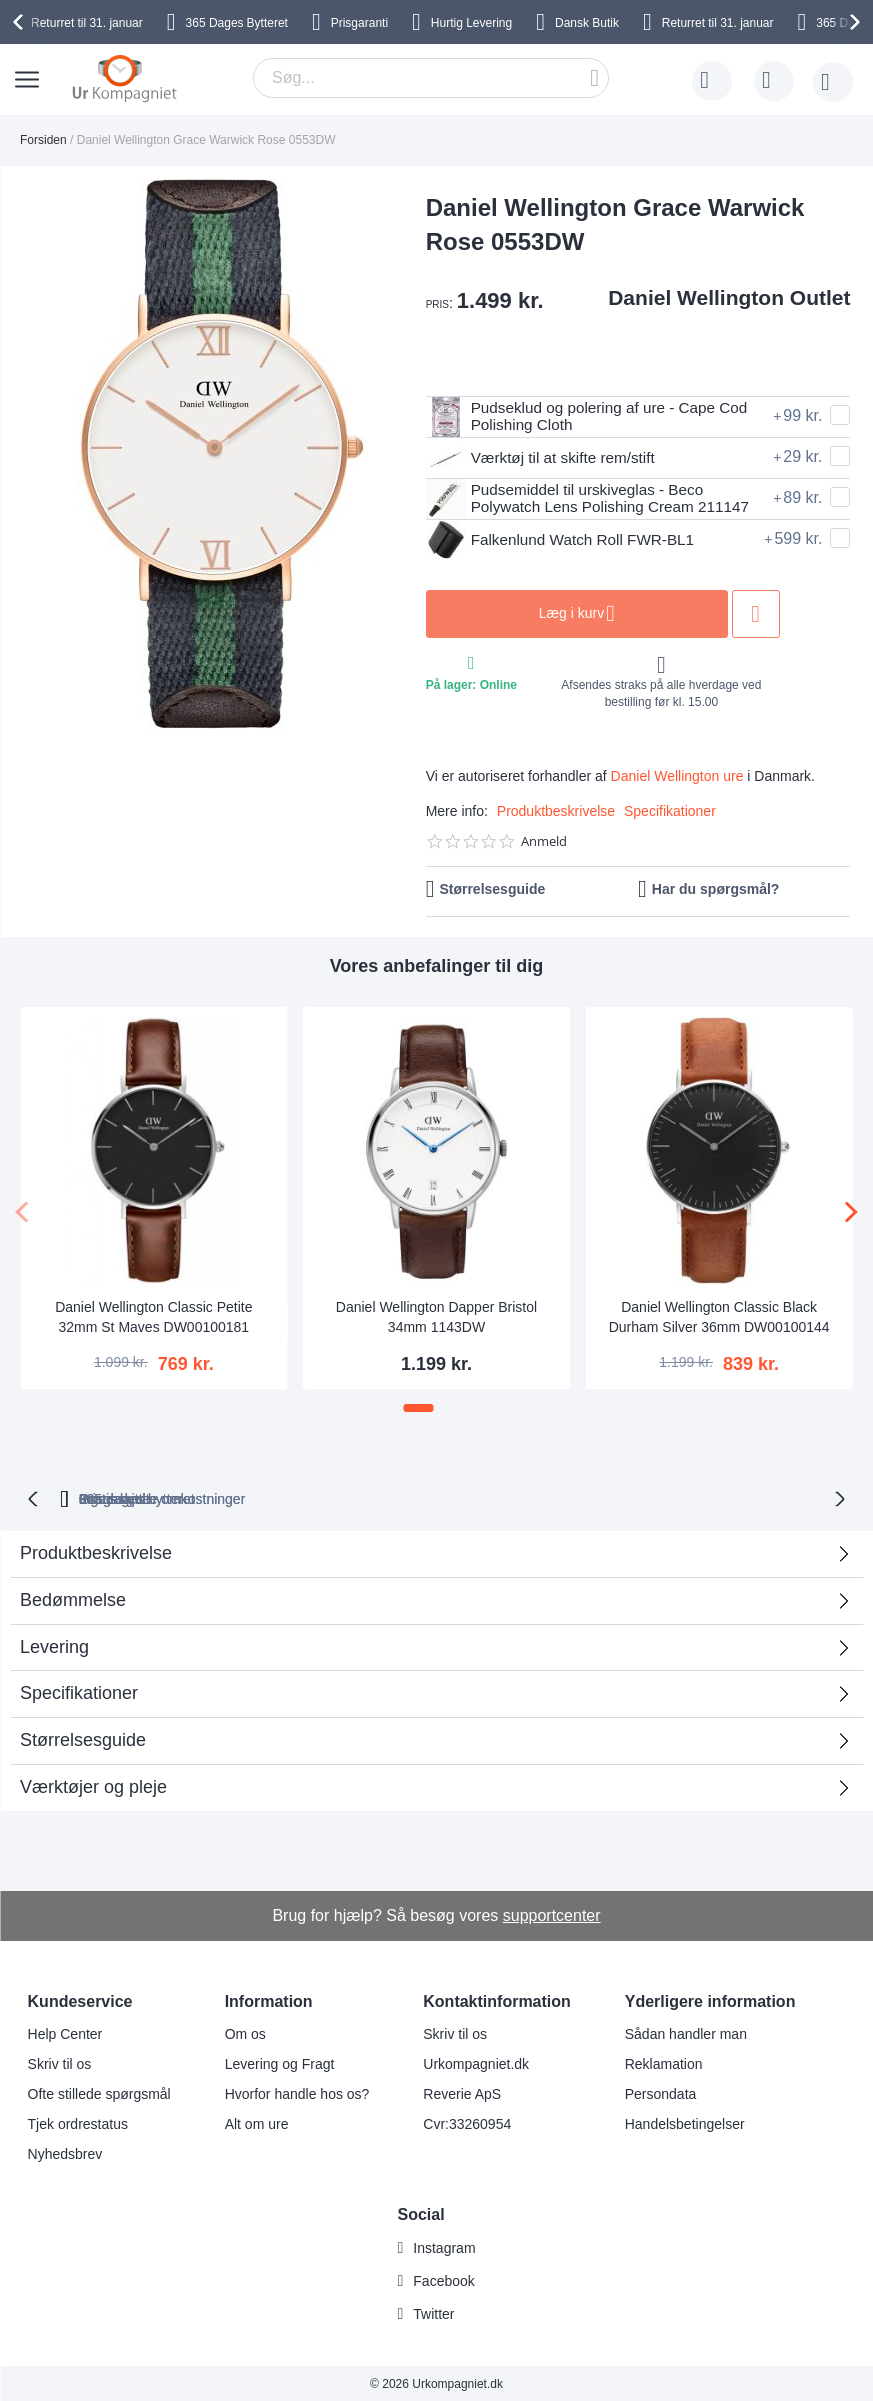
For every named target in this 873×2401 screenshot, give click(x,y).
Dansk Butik (587, 23)
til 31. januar (87, 23)
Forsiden (43, 140)
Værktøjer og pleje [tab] (93, 1785)
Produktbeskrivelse (556, 811)
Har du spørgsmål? (716, 889)
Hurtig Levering (471, 23)
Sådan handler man (686, 2032)
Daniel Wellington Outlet (729, 297)
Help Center (65, 2032)
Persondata (661, 2092)
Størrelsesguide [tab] (83, 1738)
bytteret (215, 1497)
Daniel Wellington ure (677, 776)
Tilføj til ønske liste (772, 614)
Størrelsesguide (492, 889)
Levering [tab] (54, 1645)
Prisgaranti (359, 23)
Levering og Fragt (280, 2062)
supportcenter (552, 1913)
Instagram (444, 2246)
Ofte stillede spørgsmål (99, 2092)
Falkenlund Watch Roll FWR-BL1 (565, 540)
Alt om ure (257, 2122)
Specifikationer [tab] (79, 1691)
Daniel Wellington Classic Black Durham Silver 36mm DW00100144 (719, 1317)
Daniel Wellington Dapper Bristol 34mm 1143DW (436, 1317)
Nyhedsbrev (65, 2152)
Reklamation (664, 2062)
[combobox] (431, 78)
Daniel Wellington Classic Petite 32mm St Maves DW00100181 (153, 1317)
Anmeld (544, 841)
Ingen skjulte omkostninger (532, 1497)
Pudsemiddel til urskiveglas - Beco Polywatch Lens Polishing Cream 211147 (594, 499)
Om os (245, 2032)
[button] (419, 1408)
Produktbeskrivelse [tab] (96, 1551)
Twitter (433, 2312)
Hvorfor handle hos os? (297, 2092)
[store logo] (124, 78)
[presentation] (21, 22)
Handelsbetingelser (685, 2122)
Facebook (443, 2279)
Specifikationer (670, 811)
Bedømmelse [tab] (73, 1598)
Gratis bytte (361, 1497)
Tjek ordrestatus (78, 2122)
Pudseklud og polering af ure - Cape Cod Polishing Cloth (593, 417)
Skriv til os (60, 2062)
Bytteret (237, 23)
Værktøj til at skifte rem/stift (545, 458)
